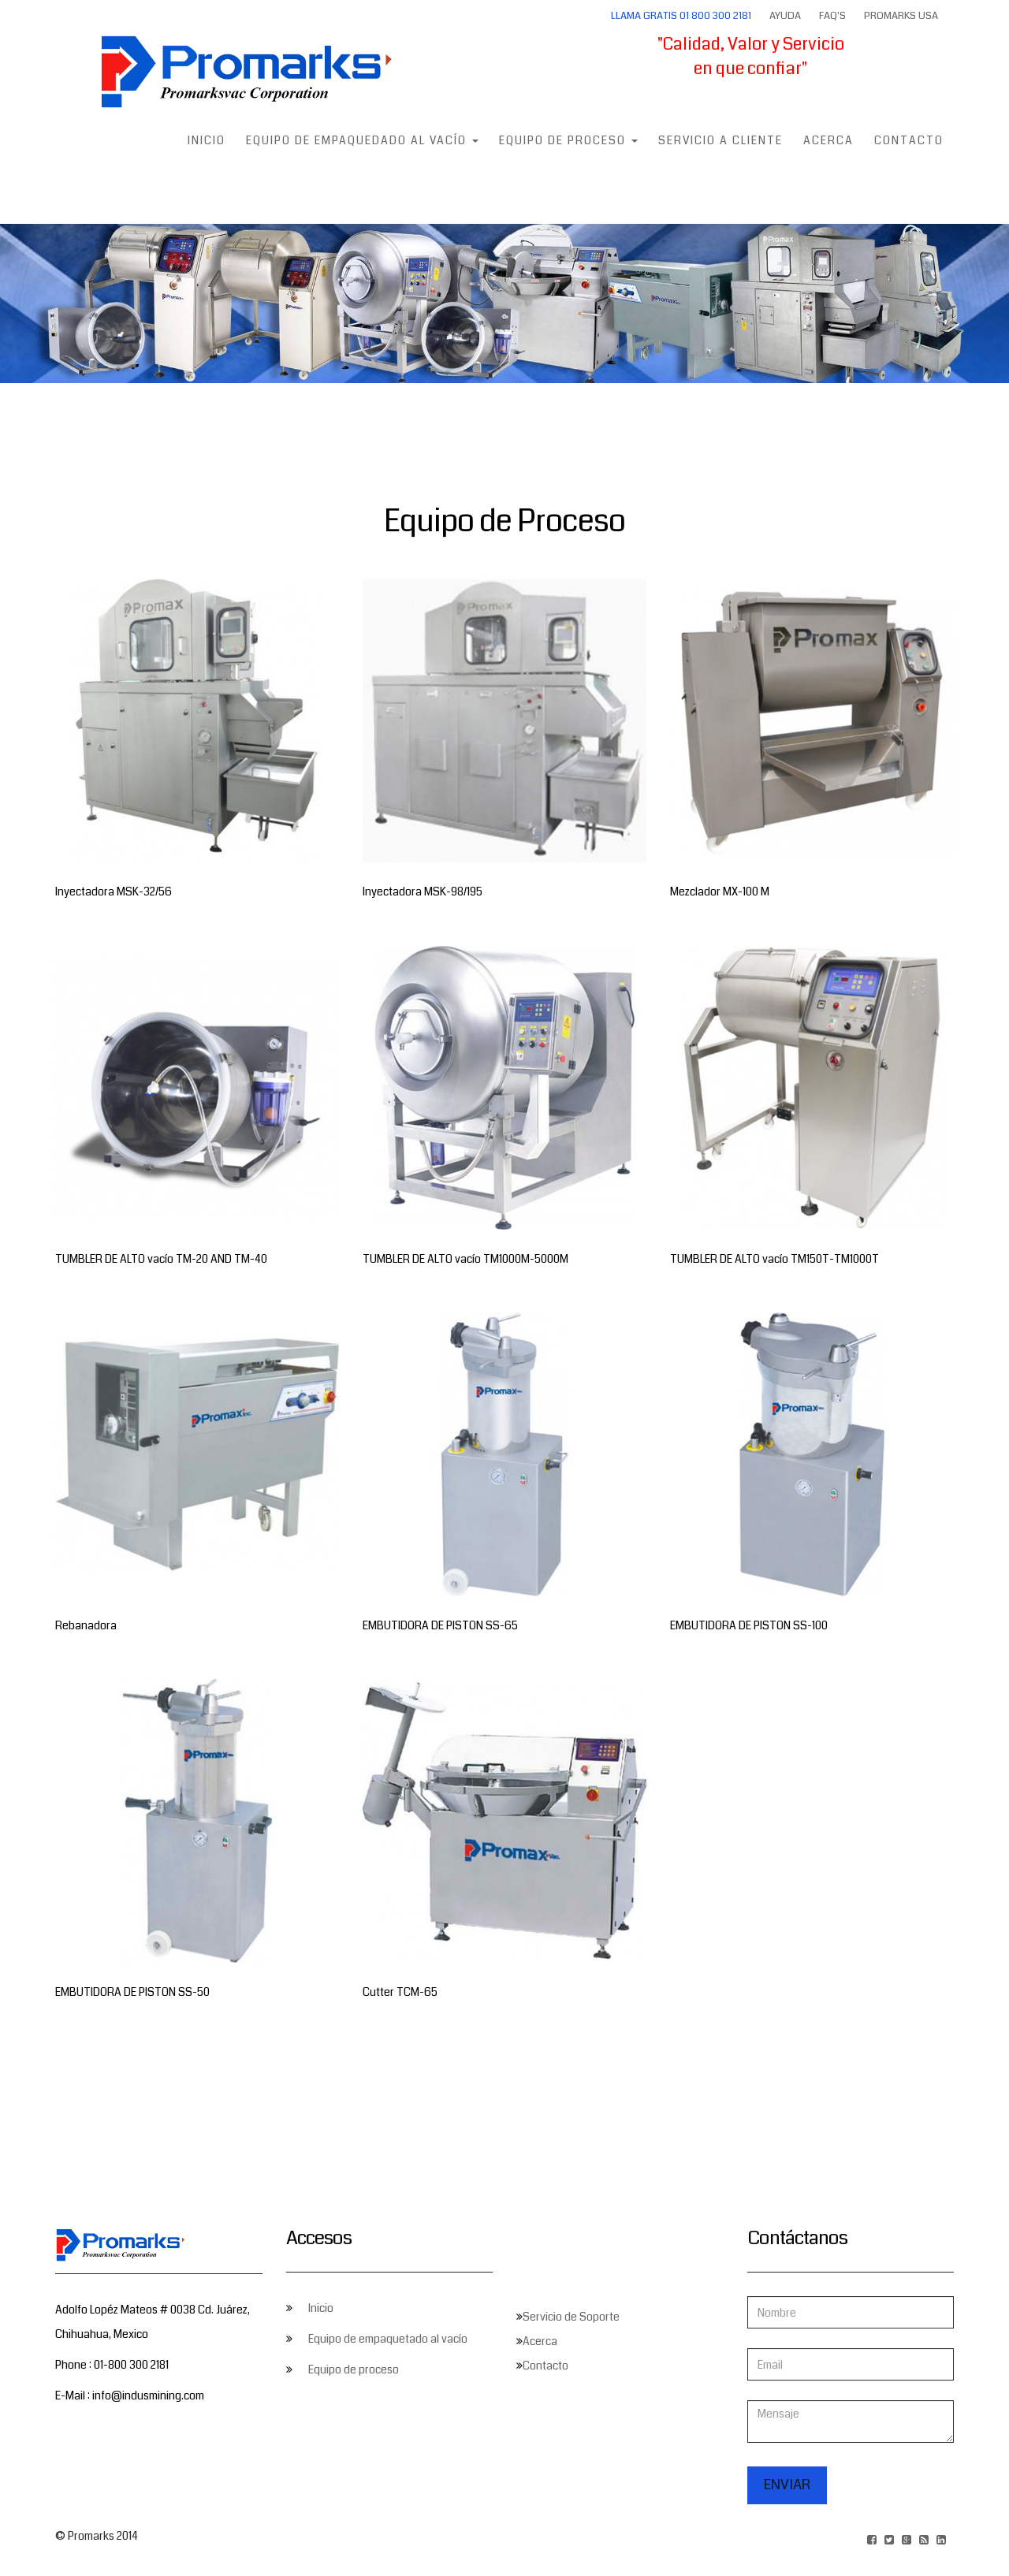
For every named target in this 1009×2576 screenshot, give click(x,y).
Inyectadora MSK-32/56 (113, 891)
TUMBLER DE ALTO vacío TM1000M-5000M (465, 1259)
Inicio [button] (206, 140)
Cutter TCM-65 (400, 1992)
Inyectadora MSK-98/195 (422, 891)
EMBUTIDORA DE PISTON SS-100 (749, 1625)
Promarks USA (901, 16)
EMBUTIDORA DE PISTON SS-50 (132, 1992)
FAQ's (832, 16)
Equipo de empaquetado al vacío (387, 2339)
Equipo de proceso (353, 2369)
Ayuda (785, 16)
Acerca (828, 140)
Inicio (320, 2308)
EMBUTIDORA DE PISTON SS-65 (440, 1625)
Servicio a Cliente (720, 140)
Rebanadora (86, 1625)
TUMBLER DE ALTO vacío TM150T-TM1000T (774, 1259)
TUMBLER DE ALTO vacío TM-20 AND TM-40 (161, 1259)
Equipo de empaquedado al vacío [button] (362, 140)
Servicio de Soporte (571, 2317)
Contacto (909, 140)
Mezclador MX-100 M (719, 891)
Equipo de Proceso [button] (568, 140)
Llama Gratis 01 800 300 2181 (681, 16)
